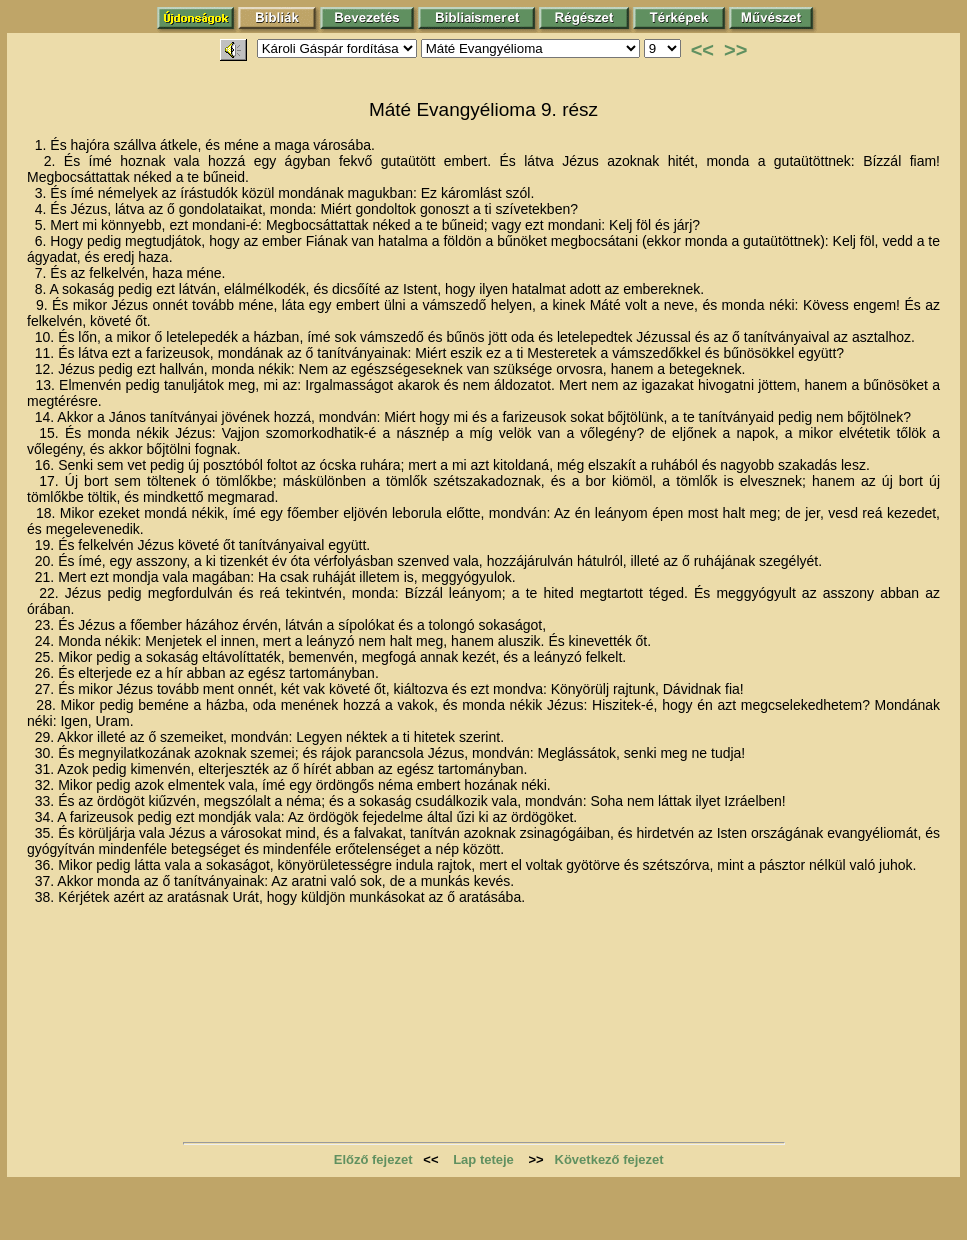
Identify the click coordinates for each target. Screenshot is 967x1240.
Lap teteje (483, 1159)
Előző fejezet (373, 1159)
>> (735, 50)
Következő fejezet (609, 1159)
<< (702, 50)
